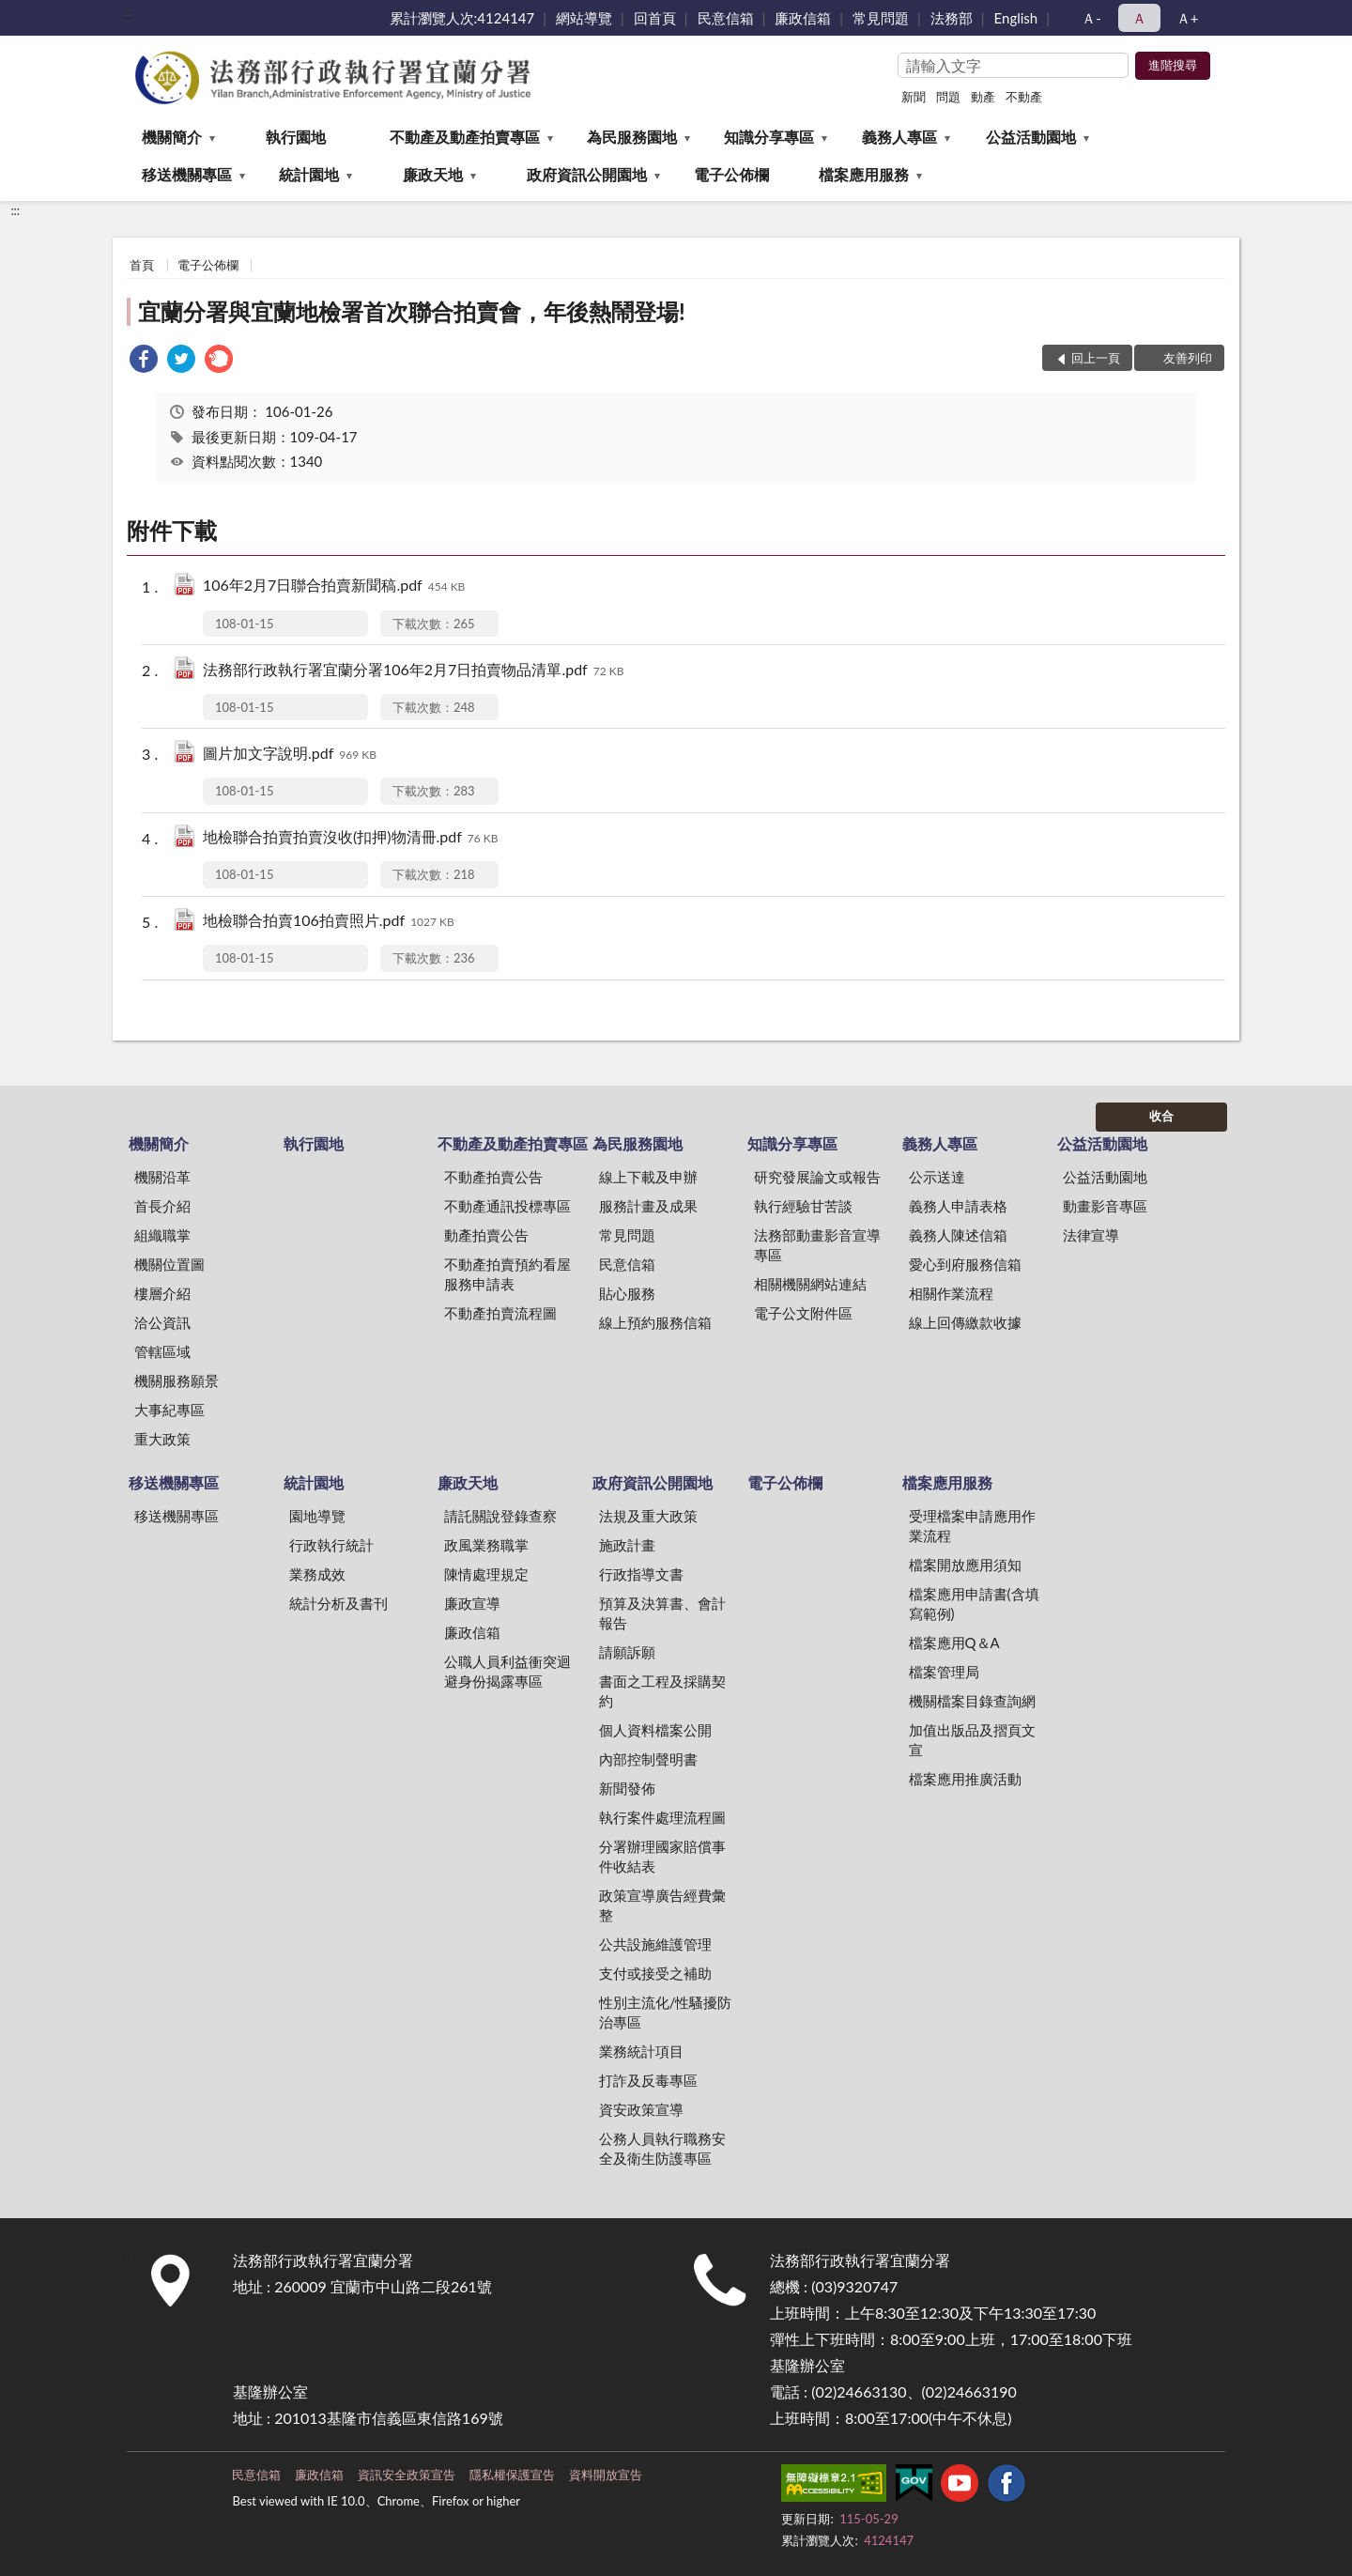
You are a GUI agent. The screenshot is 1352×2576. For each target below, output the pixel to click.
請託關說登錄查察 (500, 1515)
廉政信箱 (803, 17)
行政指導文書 (641, 1574)
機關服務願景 (176, 1380)
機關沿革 (162, 1176)
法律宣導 (1091, 1234)
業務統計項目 (641, 2051)
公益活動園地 (1031, 137)
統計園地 (309, 174)
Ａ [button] (1139, 17)
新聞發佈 (627, 1788)
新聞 (913, 96)
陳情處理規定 (486, 1574)
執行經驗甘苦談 (803, 1205)
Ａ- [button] (1091, 17)
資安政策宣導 (641, 2109)
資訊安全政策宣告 (406, 2474)
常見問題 (881, 17)
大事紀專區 (169, 1409)
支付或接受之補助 (655, 1973)
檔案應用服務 (864, 174)
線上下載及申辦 (648, 1176)
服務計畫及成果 (648, 1205)
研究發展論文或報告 (817, 1176)
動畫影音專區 (1105, 1205)
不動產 (1024, 96)
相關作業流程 (951, 1293)
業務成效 (317, 1574)
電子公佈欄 (731, 174)
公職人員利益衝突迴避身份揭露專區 (507, 1671)
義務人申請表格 (958, 1205)
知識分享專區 (769, 137)
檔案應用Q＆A (954, 1642)
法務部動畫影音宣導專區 (817, 1244)
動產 (983, 96)
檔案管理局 (944, 1671)
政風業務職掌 (486, 1544)
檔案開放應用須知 (965, 1564)
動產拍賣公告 (486, 1234)
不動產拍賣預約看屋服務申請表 (507, 1274)
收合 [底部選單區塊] (1161, 1115)
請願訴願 (627, 1651)
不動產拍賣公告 (493, 1176)
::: (127, 14)
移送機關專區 (187, 174)
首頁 (142, 264)
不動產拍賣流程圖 (500, 1312)
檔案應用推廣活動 (965, 1778)
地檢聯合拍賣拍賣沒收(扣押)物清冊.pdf (351, 838)
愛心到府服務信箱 (965, 1264)
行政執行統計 (331, 1544)
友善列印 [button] (1187, 357)
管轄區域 (162, 1351)
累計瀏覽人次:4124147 (462, 17)
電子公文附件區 (803, 1312)
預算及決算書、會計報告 (662, 1613)
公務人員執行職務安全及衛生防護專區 (662, 2148)
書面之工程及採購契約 (662, 1691)
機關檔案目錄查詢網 (972, 1700)
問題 (948, 96)
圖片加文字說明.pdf (289, 754)
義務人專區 (899, 137)
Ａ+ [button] (1187, 17)
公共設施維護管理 (655, 1944)
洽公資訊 (162, 1322)
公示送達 (937, 1176)
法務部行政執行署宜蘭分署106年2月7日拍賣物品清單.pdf (413, 671)
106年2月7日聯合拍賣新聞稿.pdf (334, 586)
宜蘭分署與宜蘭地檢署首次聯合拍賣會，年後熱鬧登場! (411, 311)
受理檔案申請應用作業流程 (972, 1525)
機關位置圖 (169, 1264)
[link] (144, 361)
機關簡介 (172, 137)
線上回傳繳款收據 (965, 1322)
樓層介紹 (162, 1293)
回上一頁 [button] (1095, 357)
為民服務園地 (632, 137)
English (1016, 17)
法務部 (951, 17)
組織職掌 (162, 1234)
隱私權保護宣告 (512, 2474)
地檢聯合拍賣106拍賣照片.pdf (328, 922)
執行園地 (296, 137)
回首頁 (655, 17)
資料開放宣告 (605, 2474)
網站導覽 (584, 17)
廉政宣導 (472, 1603)
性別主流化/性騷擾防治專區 (665, 2012)
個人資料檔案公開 (655, 1729)
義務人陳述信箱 (958, 1234)
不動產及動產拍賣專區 (465, 137)
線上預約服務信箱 (655, 1322)
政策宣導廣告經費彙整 (662, 1905)
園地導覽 (317, 1515)
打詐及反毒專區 (648, 2080)
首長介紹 (162, 1205)
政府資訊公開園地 (587, 174)
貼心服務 (627, 1293)
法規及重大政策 (648, 1515)
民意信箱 (726, 17)
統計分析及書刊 (338, 1603)
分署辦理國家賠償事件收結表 (662, 1856)
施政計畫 (627, 1544)
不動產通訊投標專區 (507, 1205)
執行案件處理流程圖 (662, 1817)
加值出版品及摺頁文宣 (972, 1739)
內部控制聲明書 (648, 1759)
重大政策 (162, 1438)
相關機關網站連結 (810, 1283)
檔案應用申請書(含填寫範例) (974, 1603)
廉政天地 (433, 174)
